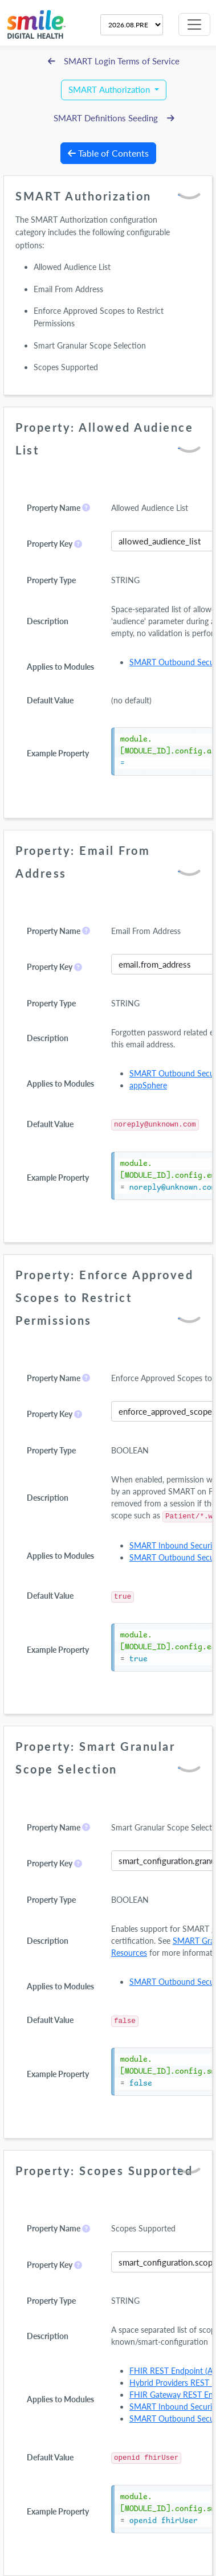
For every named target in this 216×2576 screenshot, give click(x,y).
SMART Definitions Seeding (114, 118)
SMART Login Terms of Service (114, 61)
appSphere (148, 1085)
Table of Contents (108, 153)
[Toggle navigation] (194, 24)
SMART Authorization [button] (110, 90)
